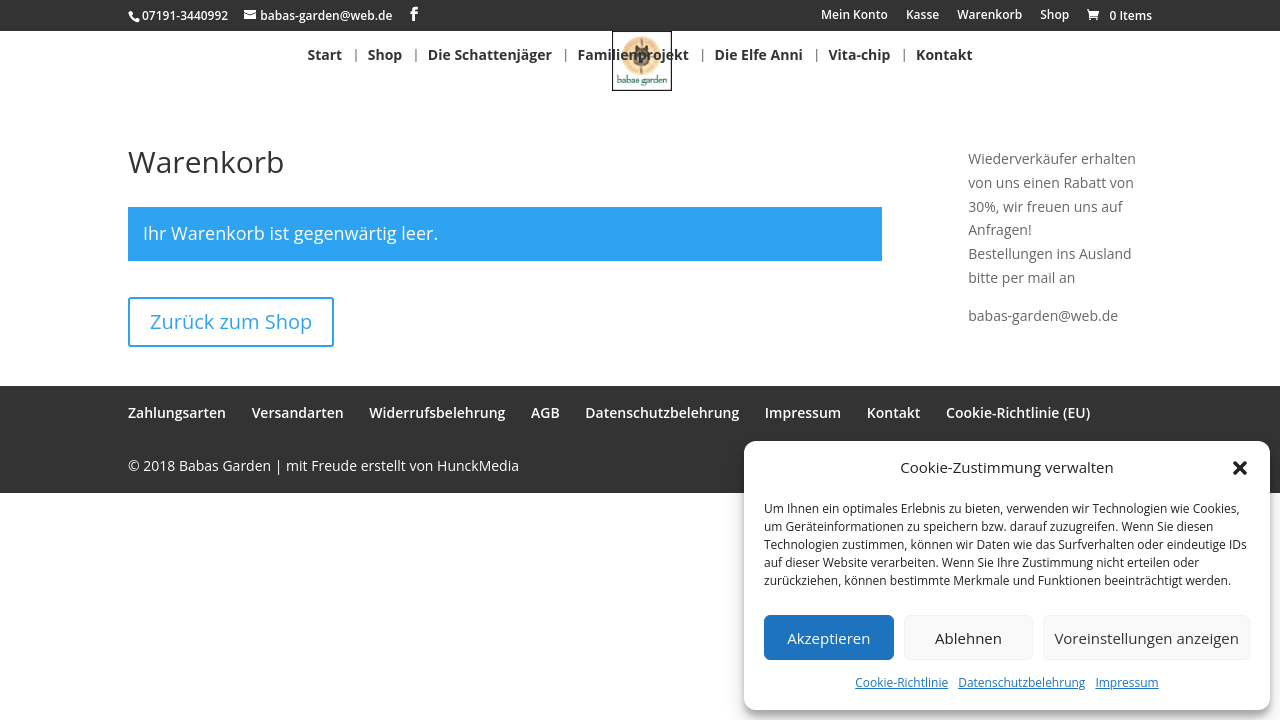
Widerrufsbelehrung (437, 412)
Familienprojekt (633, 56)
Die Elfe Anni (759, 56)
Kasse (922, 16)
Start (324, 56)
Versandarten (298, 412)
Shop (1054, 16)
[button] (1240, 468)
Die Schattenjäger (490, 56)
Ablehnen (968, 638)
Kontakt (944, 56)
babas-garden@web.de (1043, 315)
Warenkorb (989, 16)
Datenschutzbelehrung (1021, 682)
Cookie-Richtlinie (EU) (1018, 412)
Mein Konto (854, 16)
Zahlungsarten (177, 412)
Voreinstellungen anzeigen (1146, 638)
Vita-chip (860, 56)
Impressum (1126, 682)
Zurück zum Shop (231, 321)
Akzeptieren (828, 638)
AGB (545, 412)
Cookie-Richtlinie (901, 682)
